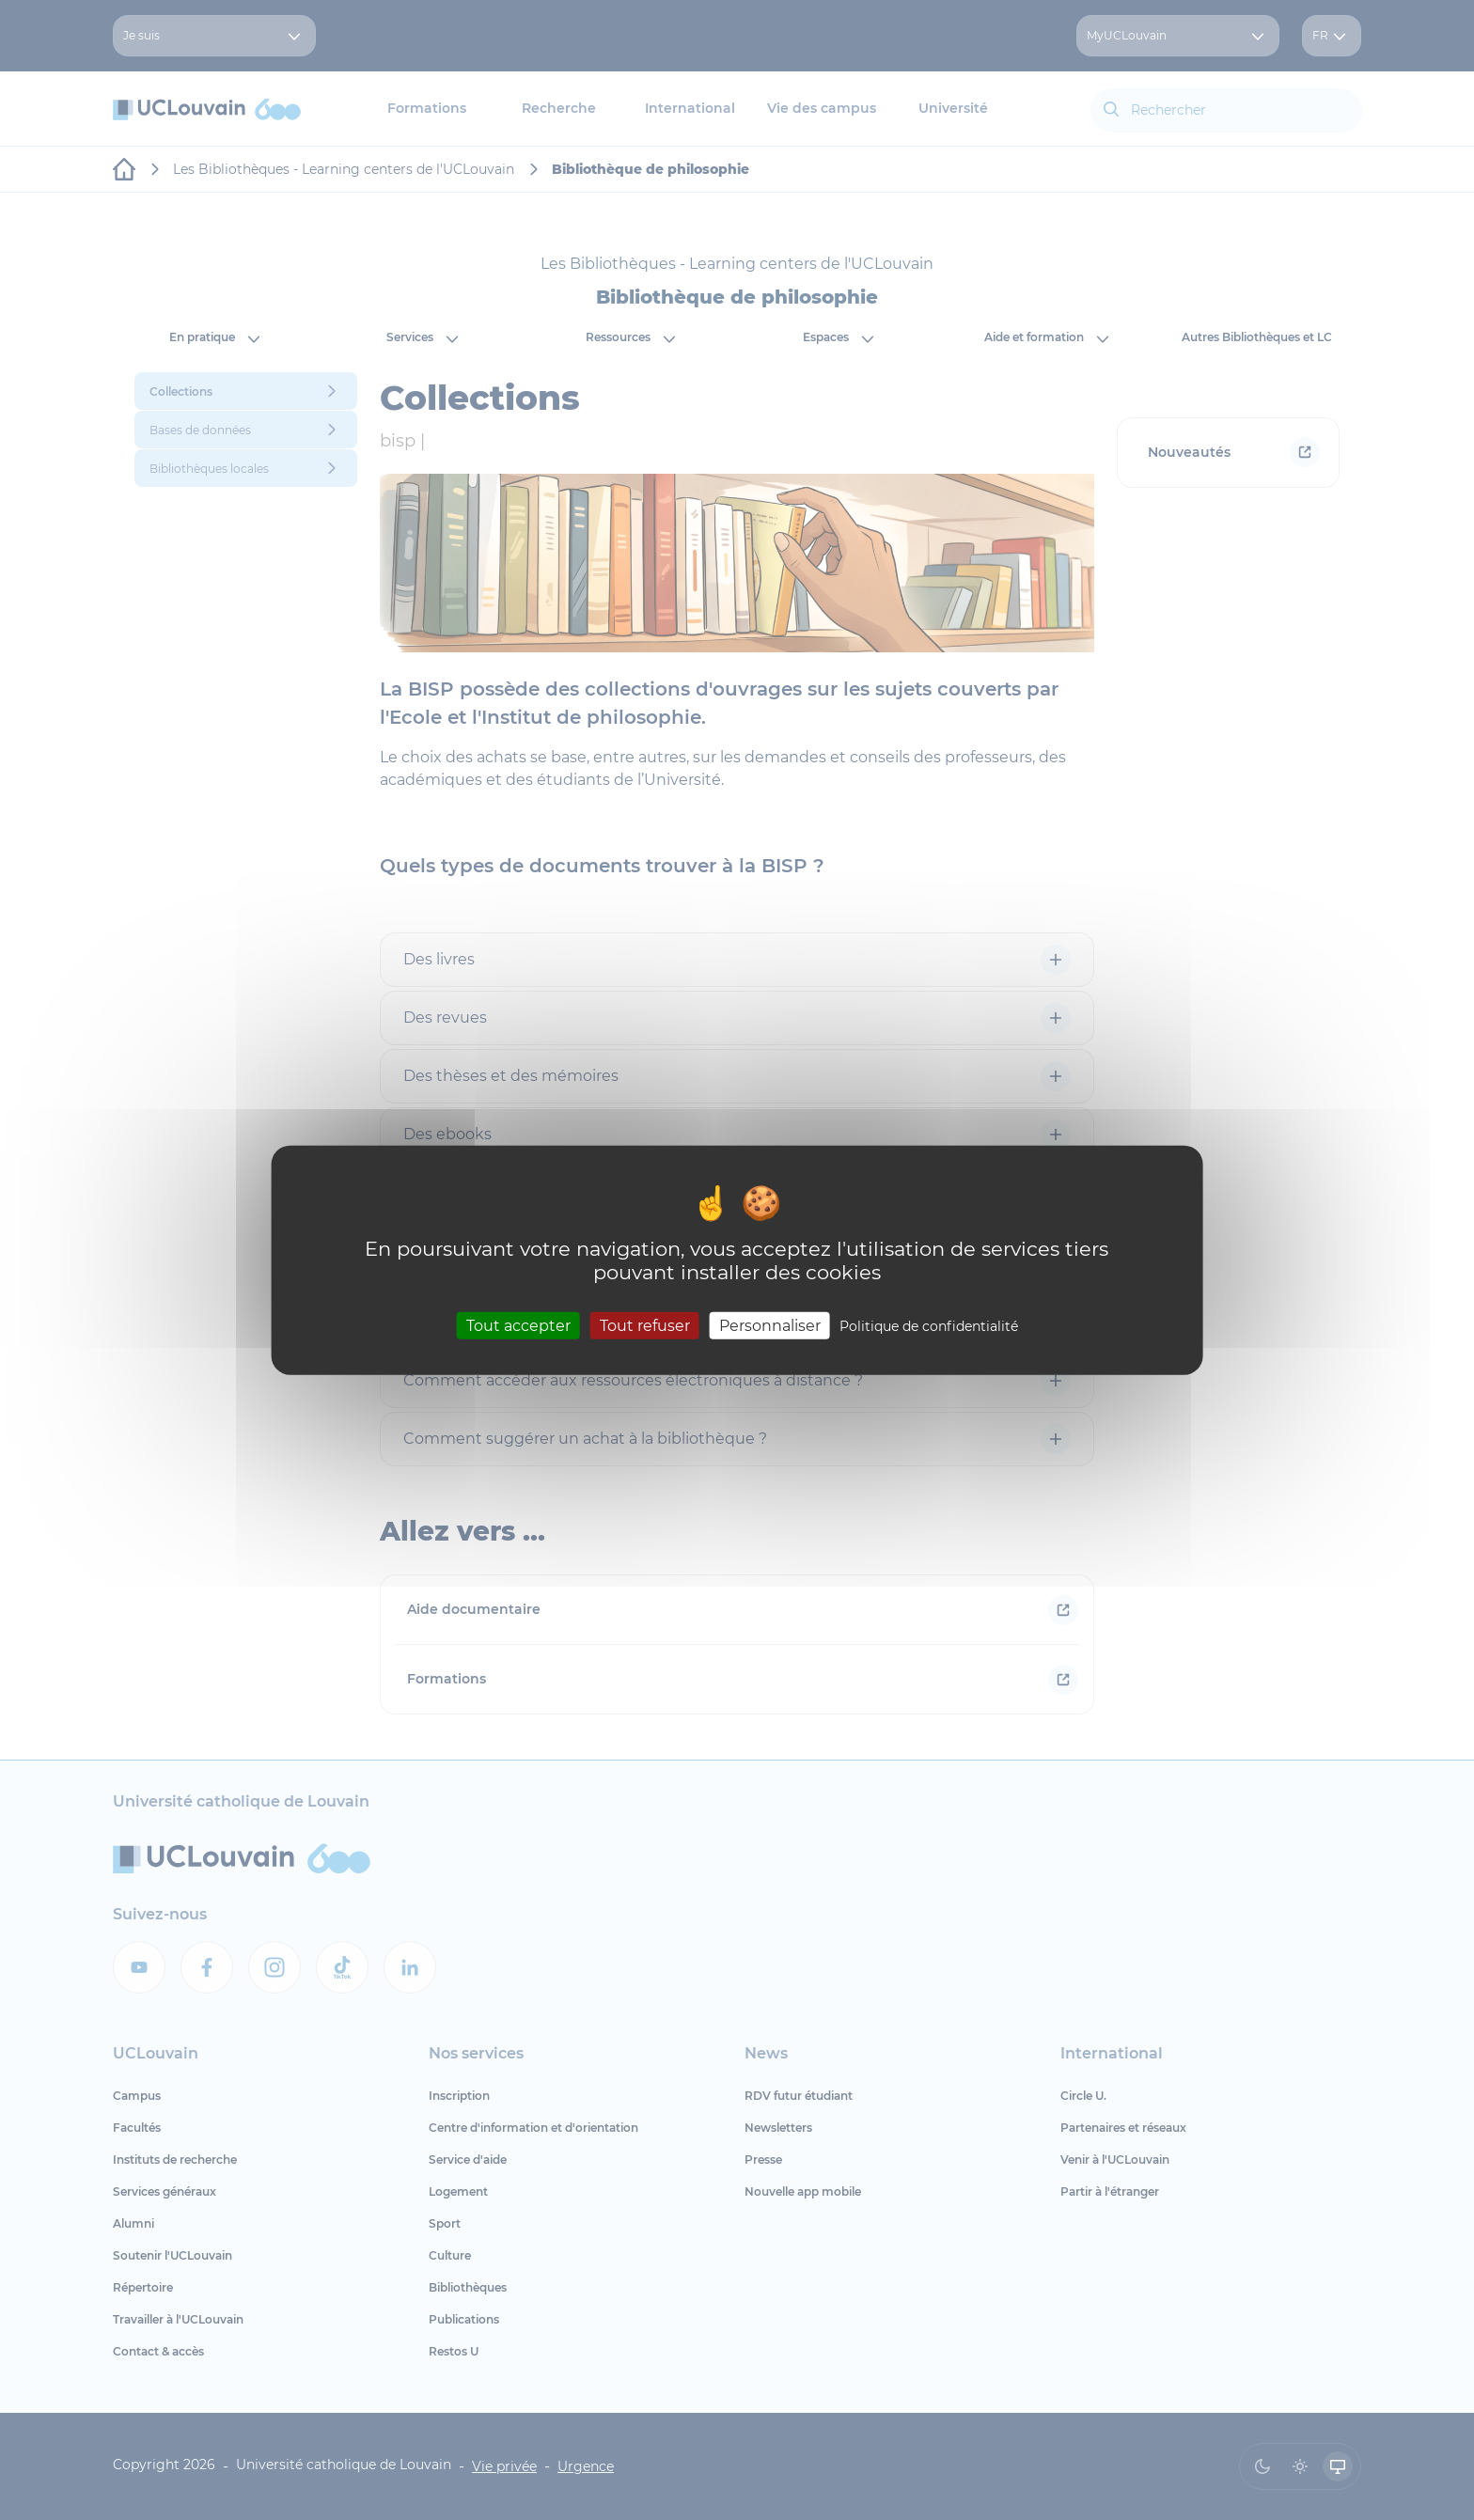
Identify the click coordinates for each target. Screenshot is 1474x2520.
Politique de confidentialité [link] (928, 1326)
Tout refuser (645, 1326)
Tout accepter (518, 1326)
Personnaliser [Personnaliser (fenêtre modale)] (770, 1326)
